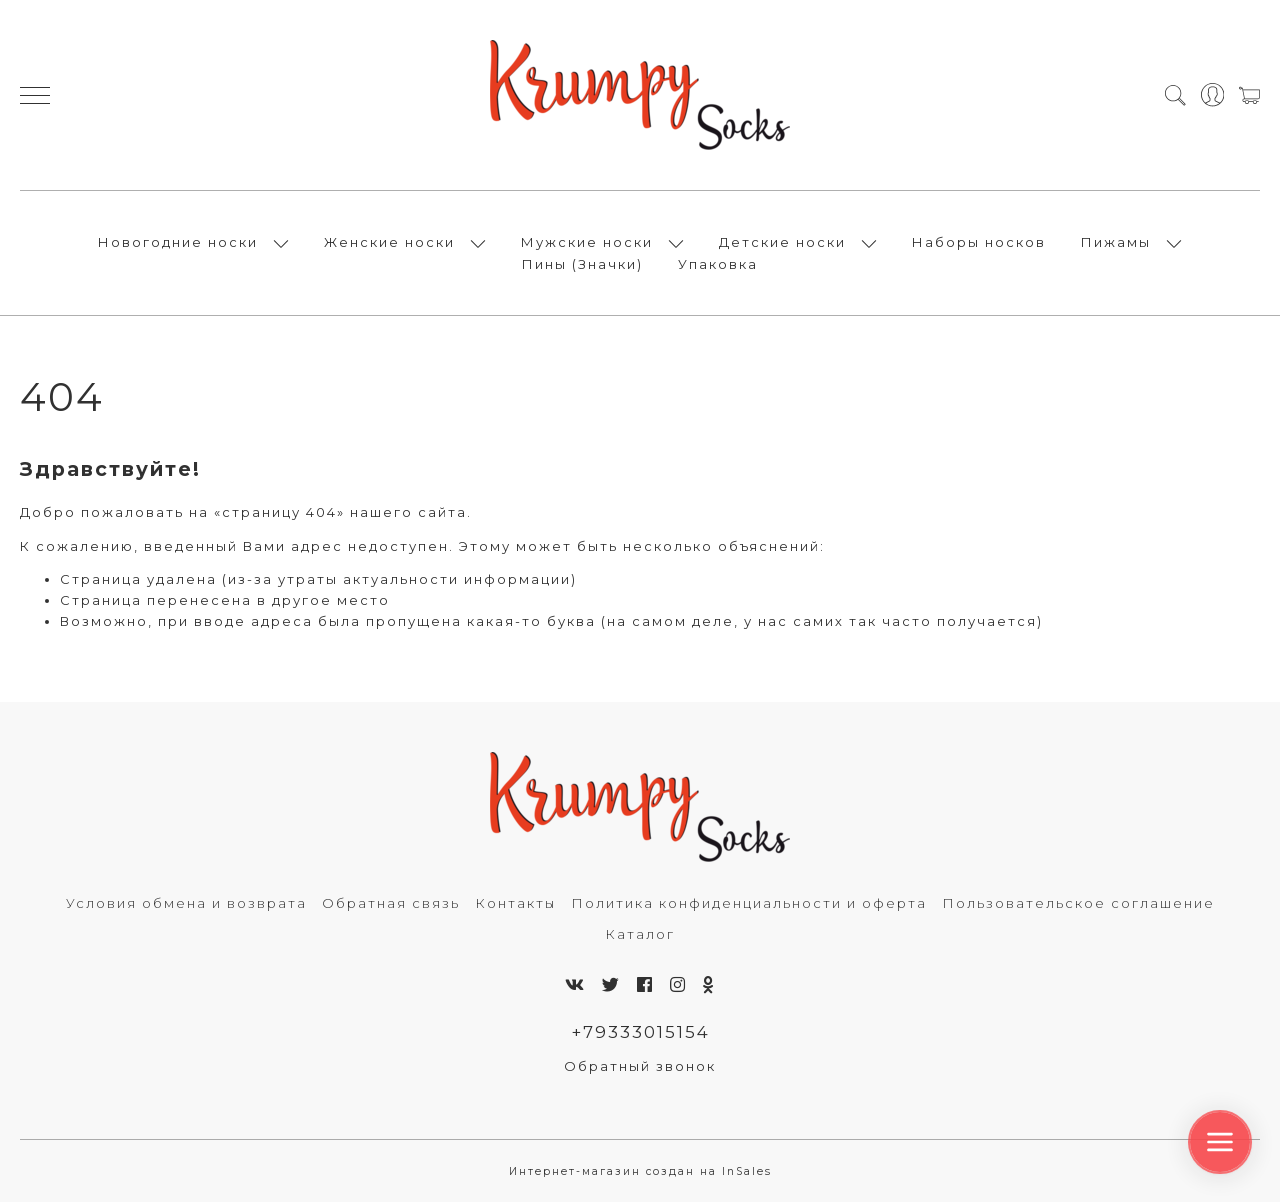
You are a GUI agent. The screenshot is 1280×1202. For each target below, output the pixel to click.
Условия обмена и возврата (186, 903)
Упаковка (718, 264)
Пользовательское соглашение (1078, 903)
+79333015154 (640, 1032)
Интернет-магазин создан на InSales (640, 1171)
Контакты (515, 903)
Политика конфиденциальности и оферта (749, 903)
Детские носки (782, 242)
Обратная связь (391, 903)
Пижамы (1116, 242)
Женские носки (389, 242)
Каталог (640, 934)
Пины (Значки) (582, 264)
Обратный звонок (640, 1066)
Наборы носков (979, 242)
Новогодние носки (178, 242)
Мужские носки (587, 242)
